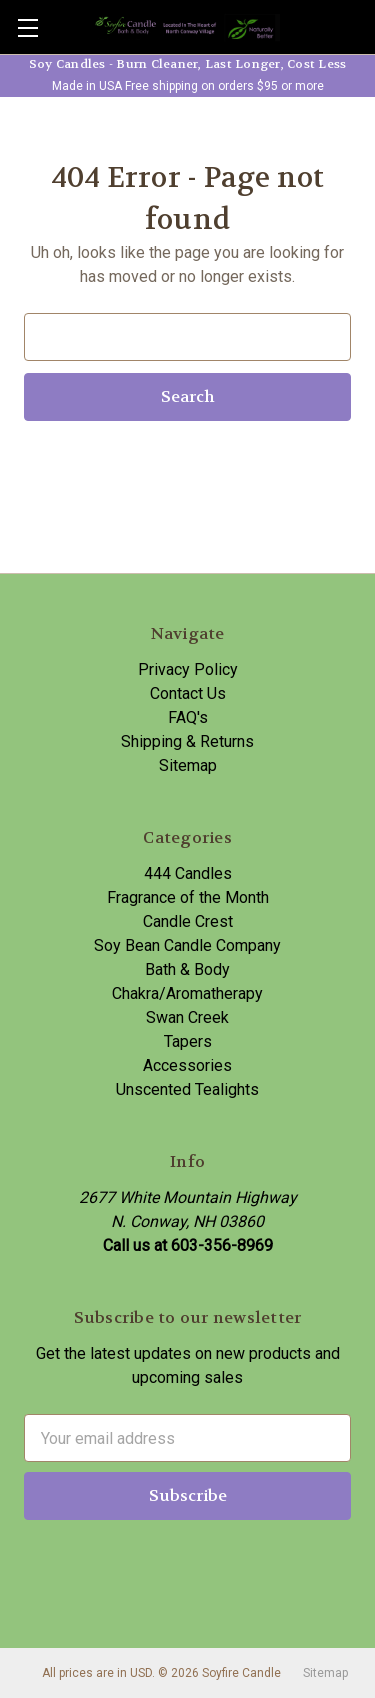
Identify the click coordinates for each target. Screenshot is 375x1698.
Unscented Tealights (187, 1089)
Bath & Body (187, 969)
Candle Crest (188, 921)
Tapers (188, 1041)
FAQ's (188, 717)
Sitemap (188, 765)
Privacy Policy (188, 669)
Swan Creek (187, 1017)
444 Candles (188, 873)
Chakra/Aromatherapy (187, 993)
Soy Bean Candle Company (187, 945)
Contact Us (188, 693)
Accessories (187, 1065)
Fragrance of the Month (188, 897)
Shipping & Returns (187, 741)
